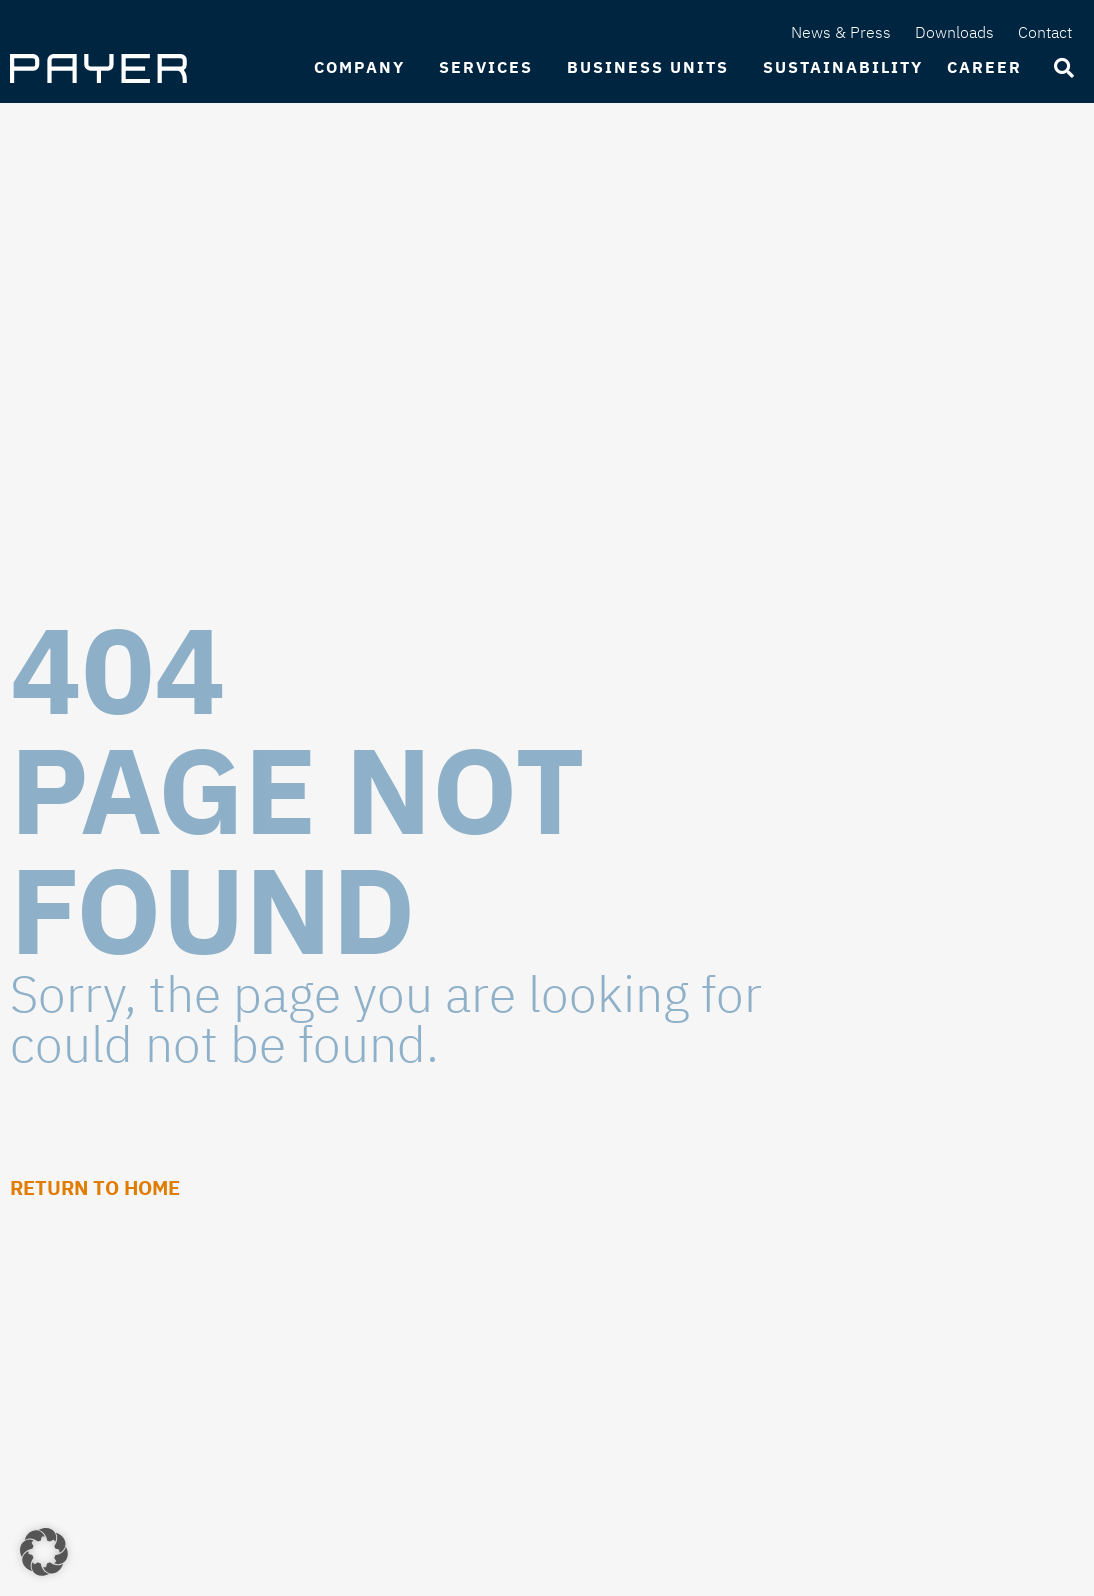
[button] (44, 1552)
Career (989, 67)
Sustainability (843, 67)
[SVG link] (98, 68)
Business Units (653, 67)
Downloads (954, 32)
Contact (1045, 32)
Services (491, 67)
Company (364, 67)
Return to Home (95, 1187)
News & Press (841, 32)
